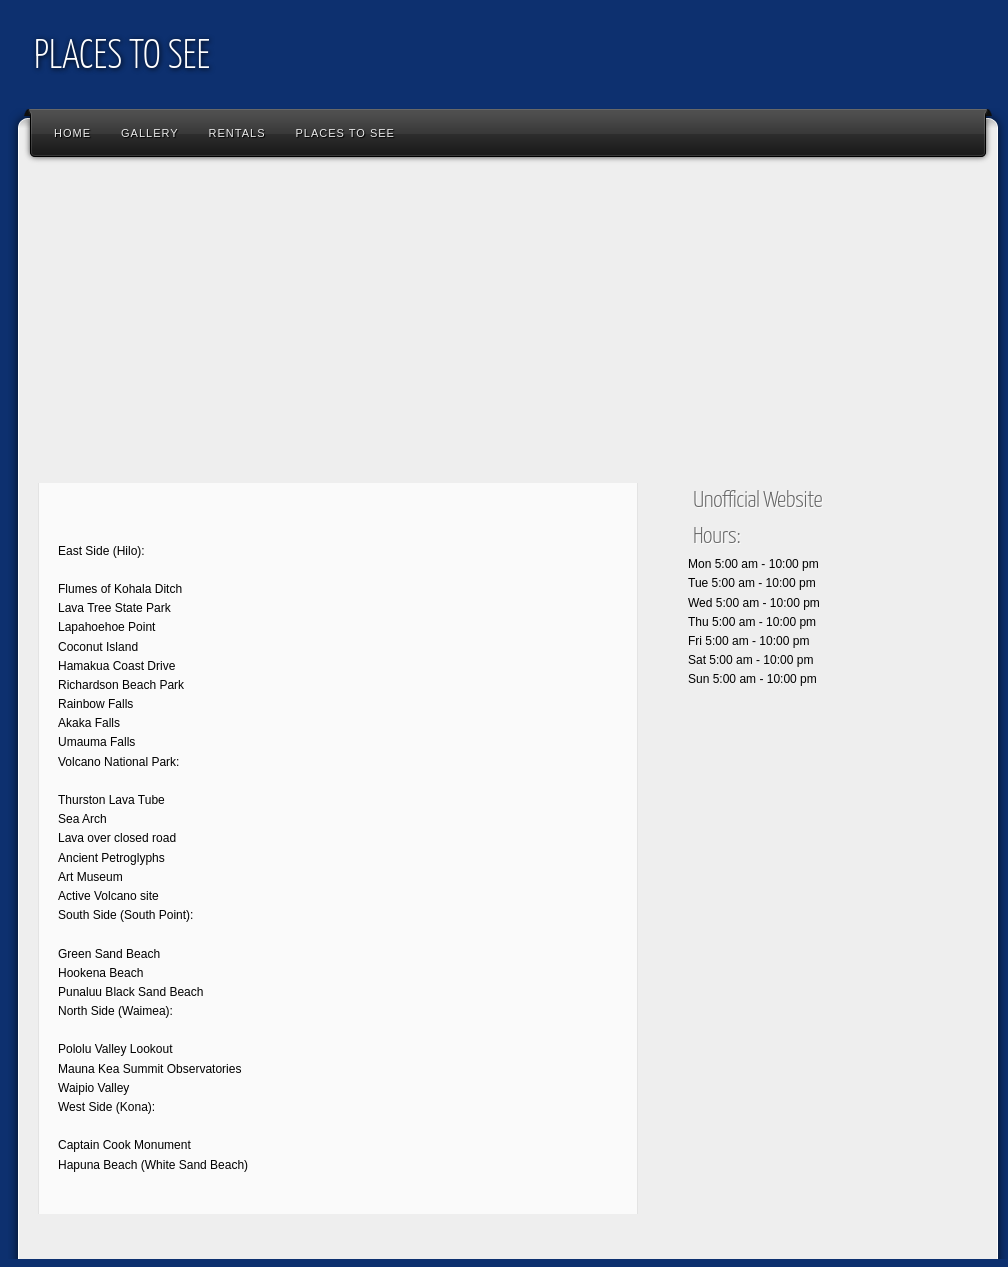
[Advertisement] (347, 325)
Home (72, 133)
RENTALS (237, 133)
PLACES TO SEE (122, 57)
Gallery (150, 133)
